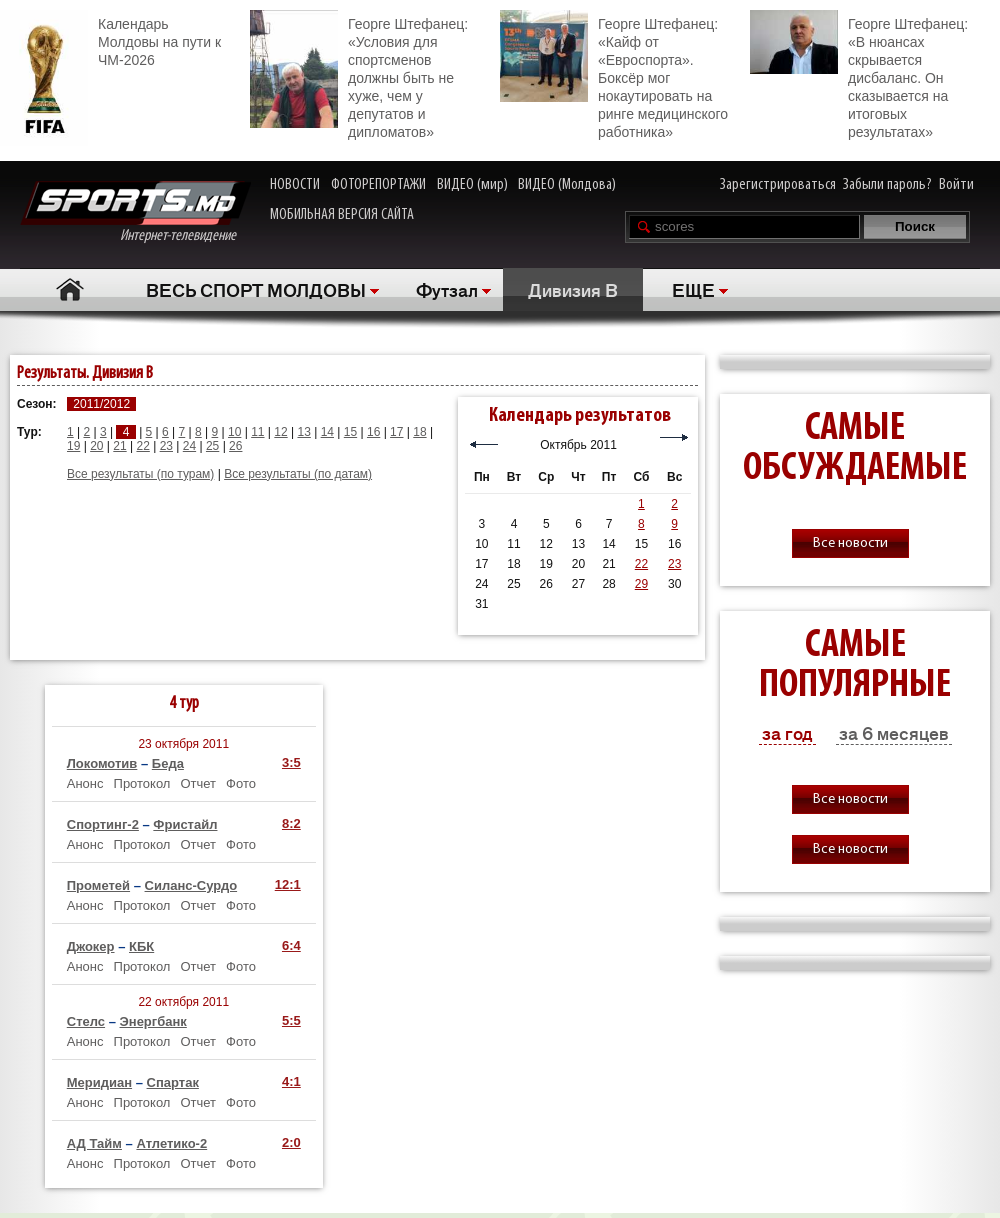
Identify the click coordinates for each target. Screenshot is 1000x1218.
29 (641, 584)
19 (73, 446)
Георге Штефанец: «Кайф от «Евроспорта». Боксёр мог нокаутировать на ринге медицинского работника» (614, 75)
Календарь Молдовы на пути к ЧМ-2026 (110, 39)
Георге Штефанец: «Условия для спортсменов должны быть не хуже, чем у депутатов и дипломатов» (359, 75)
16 (373, 432)
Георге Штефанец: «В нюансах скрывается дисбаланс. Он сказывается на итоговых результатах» (859, 75)
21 (119, 446)
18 (419, 432)
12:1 (288, 884)
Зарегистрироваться (778, 185)
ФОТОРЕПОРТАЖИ (378, 185)
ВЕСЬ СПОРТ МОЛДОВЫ (256, 289)
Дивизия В (573, 289)
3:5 (291, 762)
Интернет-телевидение (135, 212)
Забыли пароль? (887, 185)
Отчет (198, 783)
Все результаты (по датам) (298, 474)
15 (350, 432)
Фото (241, 783)
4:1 (291, 1081)
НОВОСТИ (295, 185)
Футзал (447, 289)
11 (257, 432)
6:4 (291, 945)
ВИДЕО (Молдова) (567, 185)
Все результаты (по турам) (140, 474)
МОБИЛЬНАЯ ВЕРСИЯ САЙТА (342, 215)
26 (235, 446)
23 (166, 446)
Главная (70, 289)
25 (212, 446)
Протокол (142, 783)
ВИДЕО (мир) (472, 185)
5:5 (291, 1020)
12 (280, 432)
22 (142, 446)
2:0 (291, 1142)
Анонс (85, 783)
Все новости (850, 543)
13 (303, 432)
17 (396, 432)
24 (189, 446)
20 (96, 446)
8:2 (291, 823)
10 (234, 432)
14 (327, 432)
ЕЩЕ (693, 289)
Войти (956, 185)
